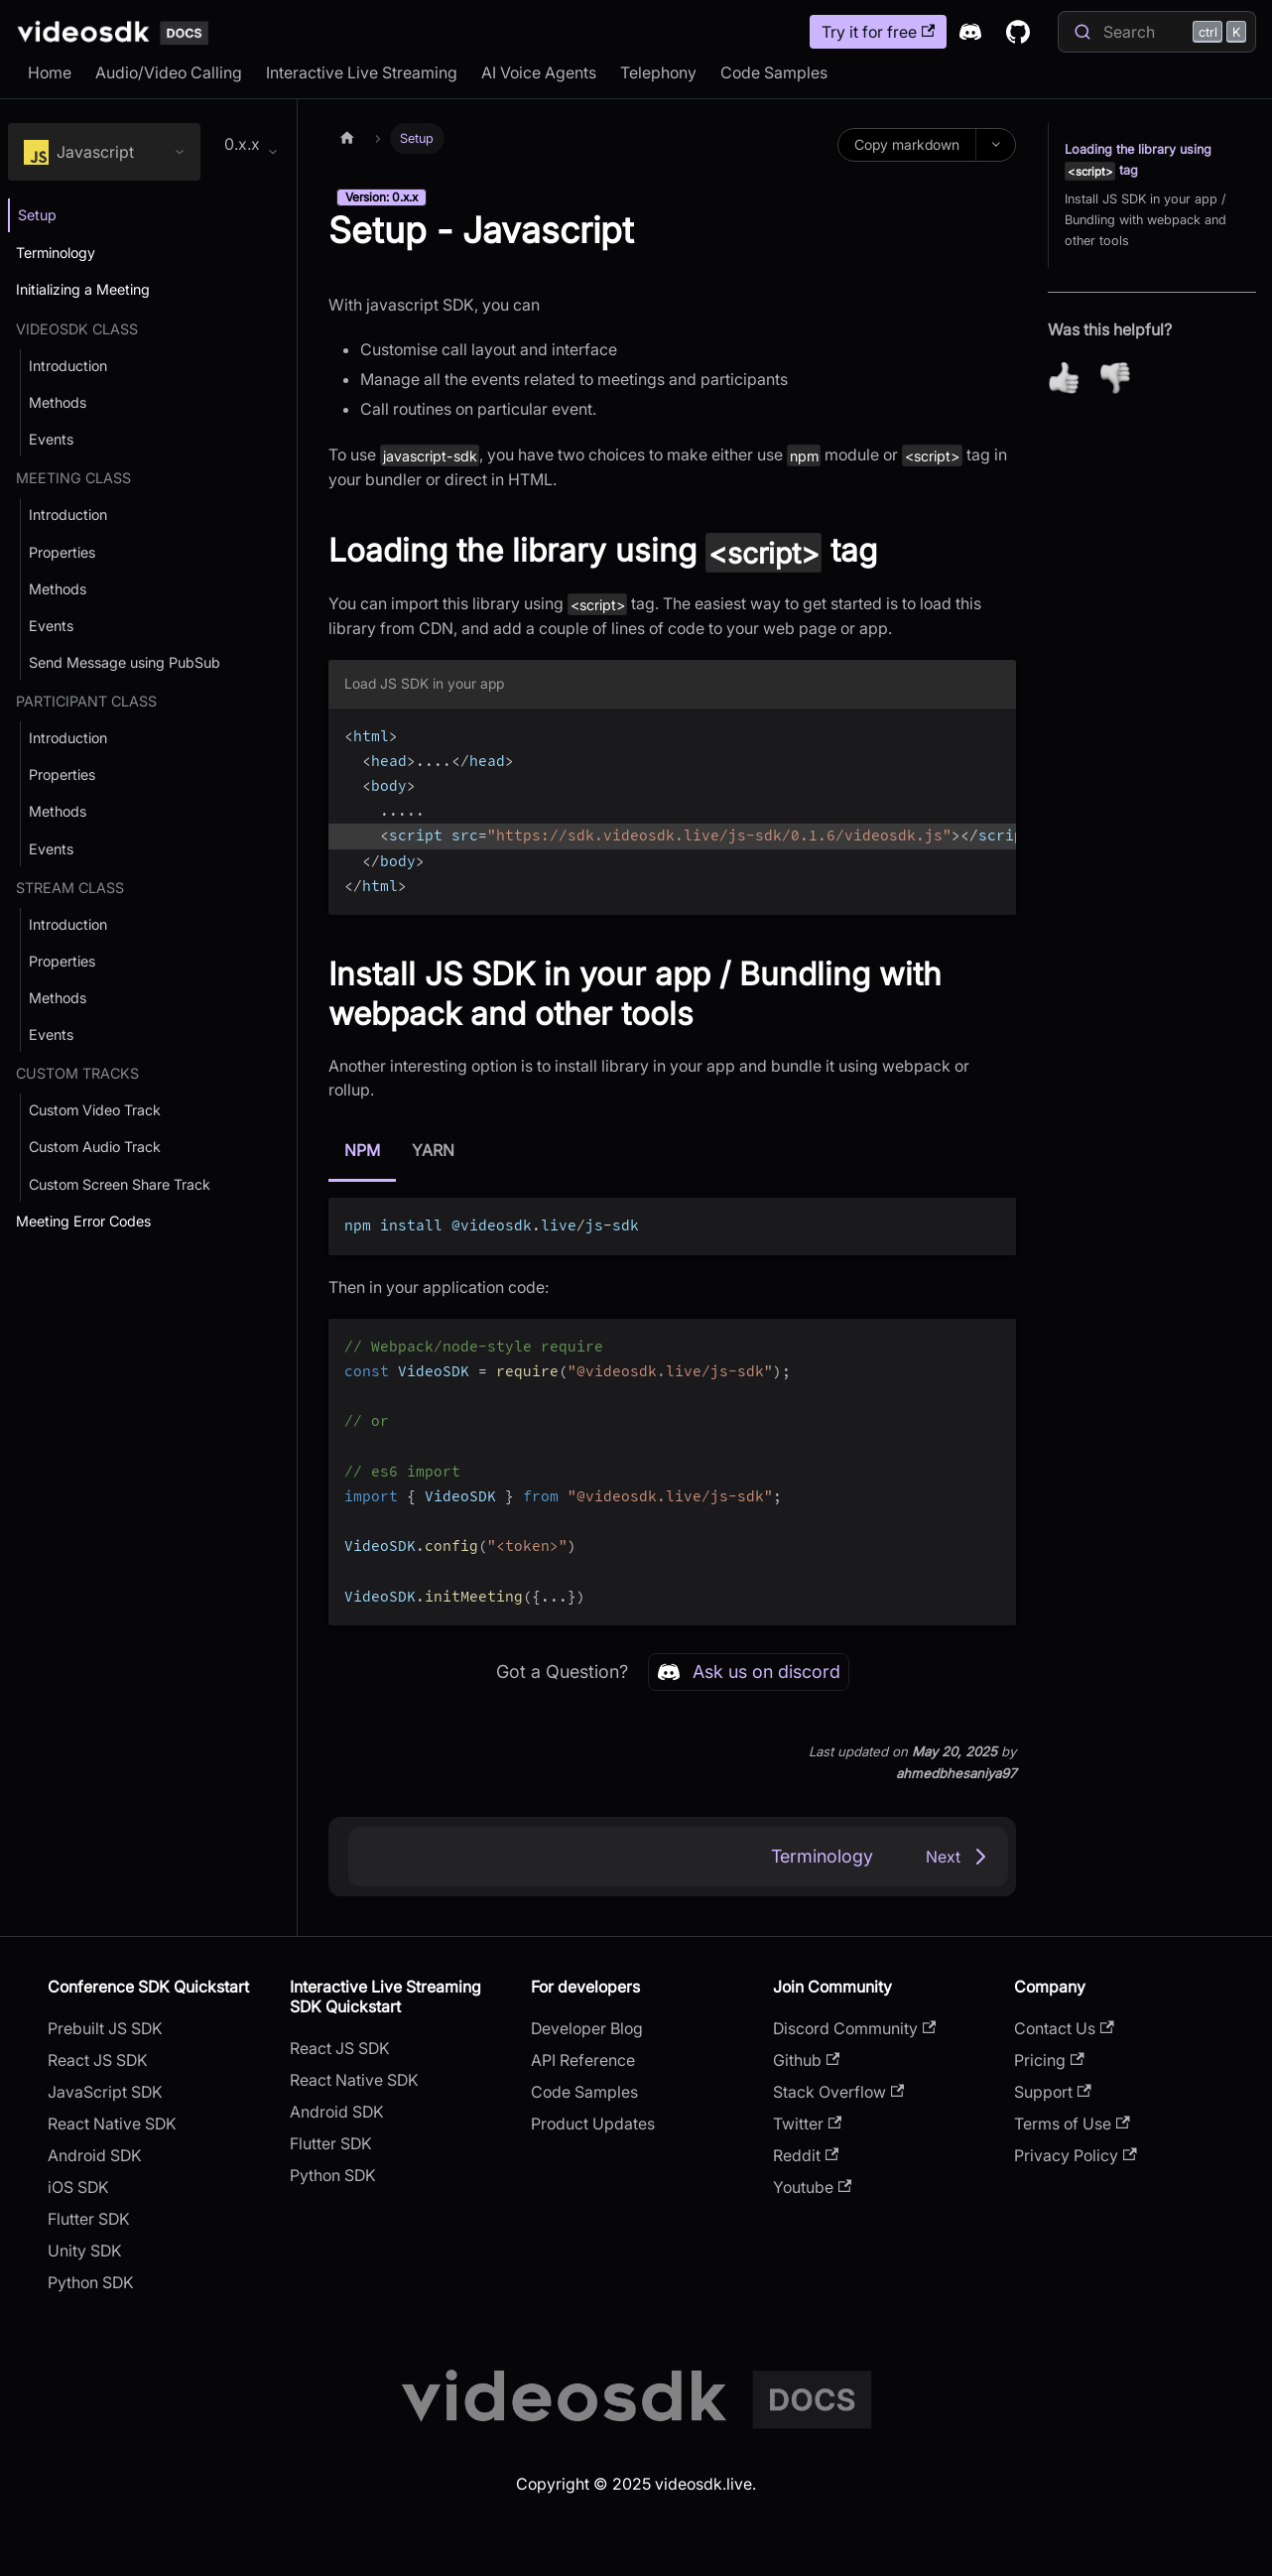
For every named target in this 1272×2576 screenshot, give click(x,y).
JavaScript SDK (105, 2092)
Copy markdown (906, 144)
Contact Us (1063, 2028)
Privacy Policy (1075, 2155)
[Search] (1157, 32)
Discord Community (854, 2028)
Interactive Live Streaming (361, 72)
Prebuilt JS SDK (105, 2028)
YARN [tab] (433, 1150)
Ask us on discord (748, 1672)
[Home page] (347, 138)
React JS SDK (98, 2060)
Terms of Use (1071, 2123)
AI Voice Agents (538, 72)
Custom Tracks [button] (77, 1073)
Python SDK (91, 2282)
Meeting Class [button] (73, 477)
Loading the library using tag (1138, 161)
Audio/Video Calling (168, 72)
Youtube (812, 2187)
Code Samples (773, 72)
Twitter (807, 2123)
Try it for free (878, 32)
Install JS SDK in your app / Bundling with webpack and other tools (1145, 220)
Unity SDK (85, 2250)
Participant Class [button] (86, 701)
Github (806, 2060)
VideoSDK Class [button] (77, 329)
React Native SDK (112, 2123)
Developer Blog (587, 2028)
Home (49, 72)
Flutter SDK (89, 2219)
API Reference (583, 2060)
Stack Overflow (838, 2092)
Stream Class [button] (70, 887)
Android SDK (95, 2155)
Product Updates (593, 2123)
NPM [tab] (362, 1150)
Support (1052, 2092)
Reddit (805, 2155)
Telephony (658, 72)
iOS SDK (78, 2187)
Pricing (1048, 2060)
